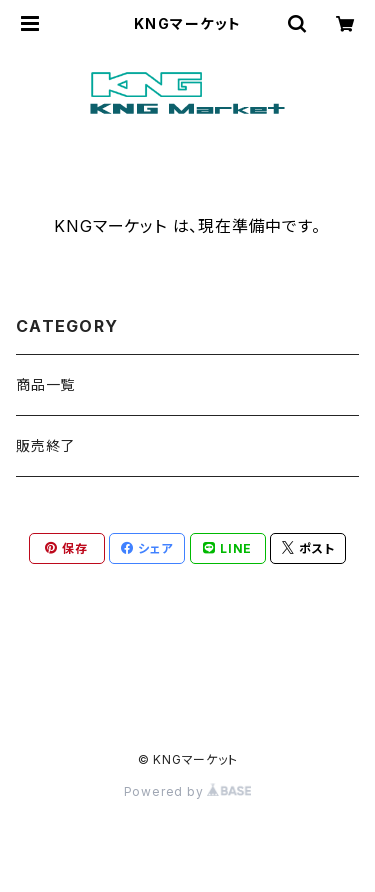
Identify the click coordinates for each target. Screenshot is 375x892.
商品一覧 (45, 384)
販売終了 (45, 445)
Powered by (188, 791)
